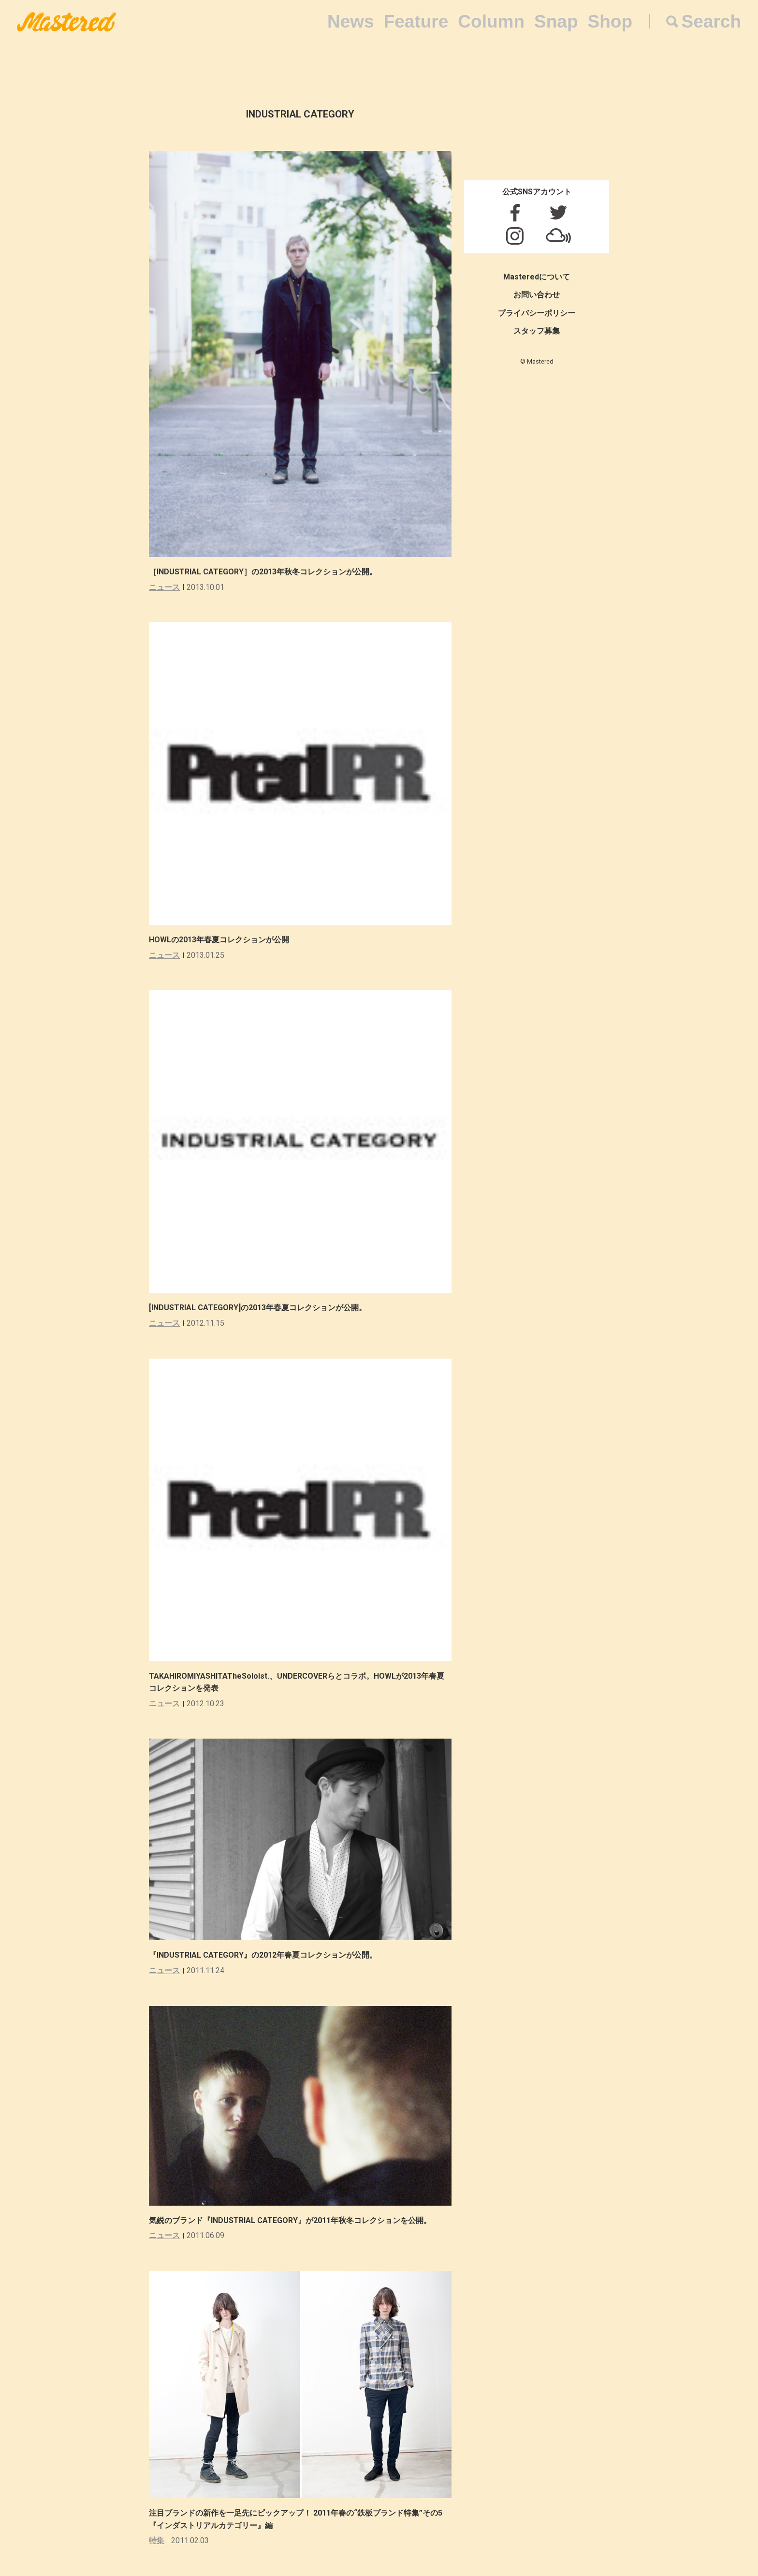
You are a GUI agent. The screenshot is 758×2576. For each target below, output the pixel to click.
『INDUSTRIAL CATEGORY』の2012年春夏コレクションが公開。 (263, 1955)
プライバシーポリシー (536, 313)
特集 (156, 2540)
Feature (416, 21)
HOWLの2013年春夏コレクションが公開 (219, 939)
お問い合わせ (536, 294)
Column (491, 21)
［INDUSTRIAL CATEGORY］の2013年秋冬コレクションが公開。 (263, 571)
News (350, 21)
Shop (610, 21)
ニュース (164, 587)
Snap (556, 21)
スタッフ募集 (536, 331)
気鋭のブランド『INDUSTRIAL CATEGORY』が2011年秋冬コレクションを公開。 (290, 2220)
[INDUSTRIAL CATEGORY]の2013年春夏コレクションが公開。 (257, 1307)
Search (711, 21)
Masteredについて (536, 276)
